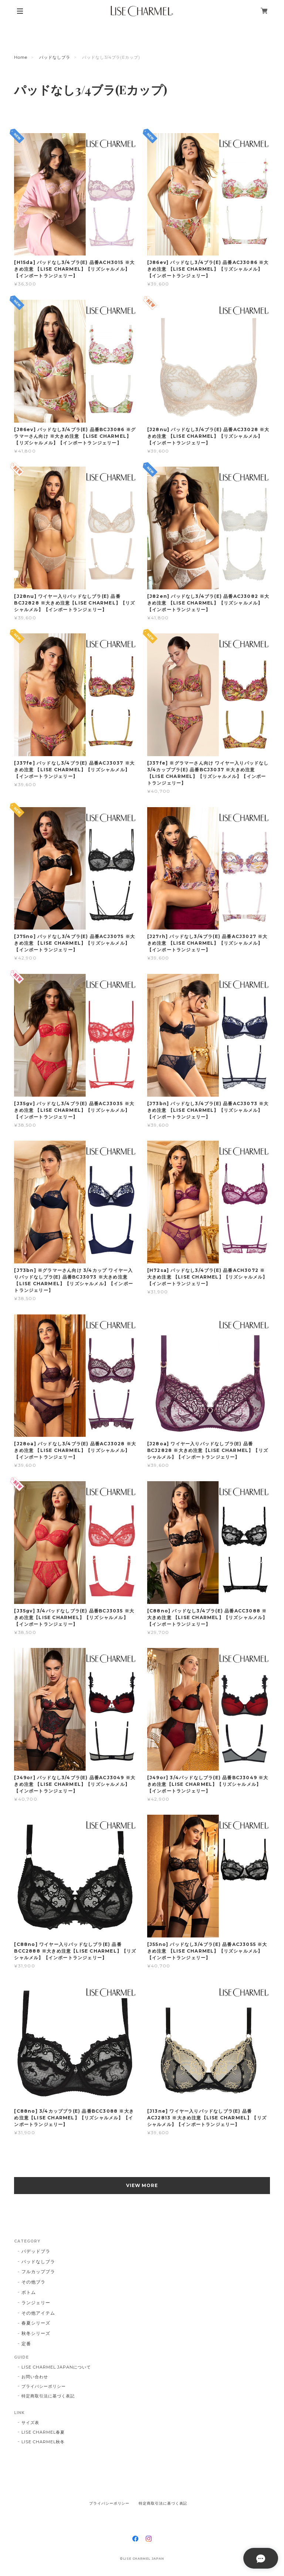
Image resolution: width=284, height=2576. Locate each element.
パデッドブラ (35, 2251)
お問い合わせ (34, 2376)
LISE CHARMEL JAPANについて (56, 2367)
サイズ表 (30, 2422)
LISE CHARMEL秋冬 (42, 2441)
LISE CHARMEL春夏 (42, 2432)
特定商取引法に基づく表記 (48, 2396)
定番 (26, 2343)
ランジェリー (35, 2302)
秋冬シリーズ (35, 2333)
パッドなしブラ (54, 57)
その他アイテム (38, 2313)
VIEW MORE (142, 2185)
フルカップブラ (38, 2271)
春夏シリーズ (35, 2323)
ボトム (28, 2292)
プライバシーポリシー (43, 2386)
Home (20, 57)
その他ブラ (33, 2282)
